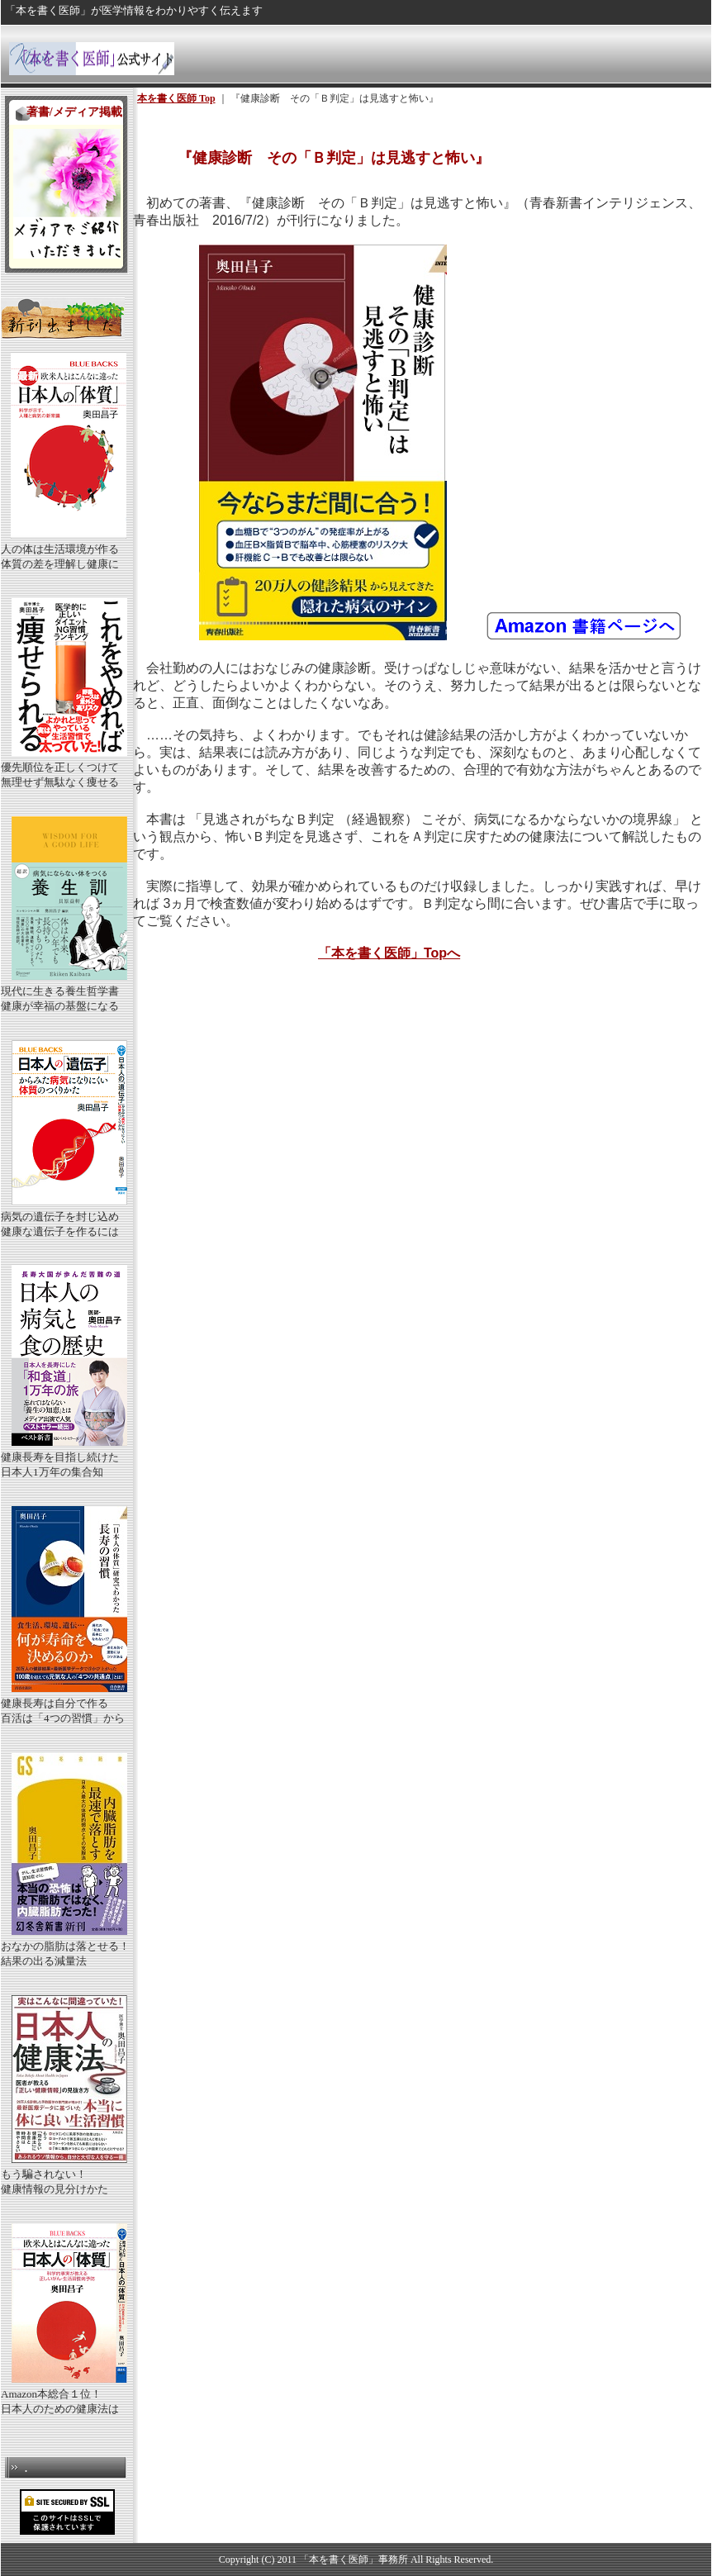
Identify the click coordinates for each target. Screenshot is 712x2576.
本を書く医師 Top (176, 98)
